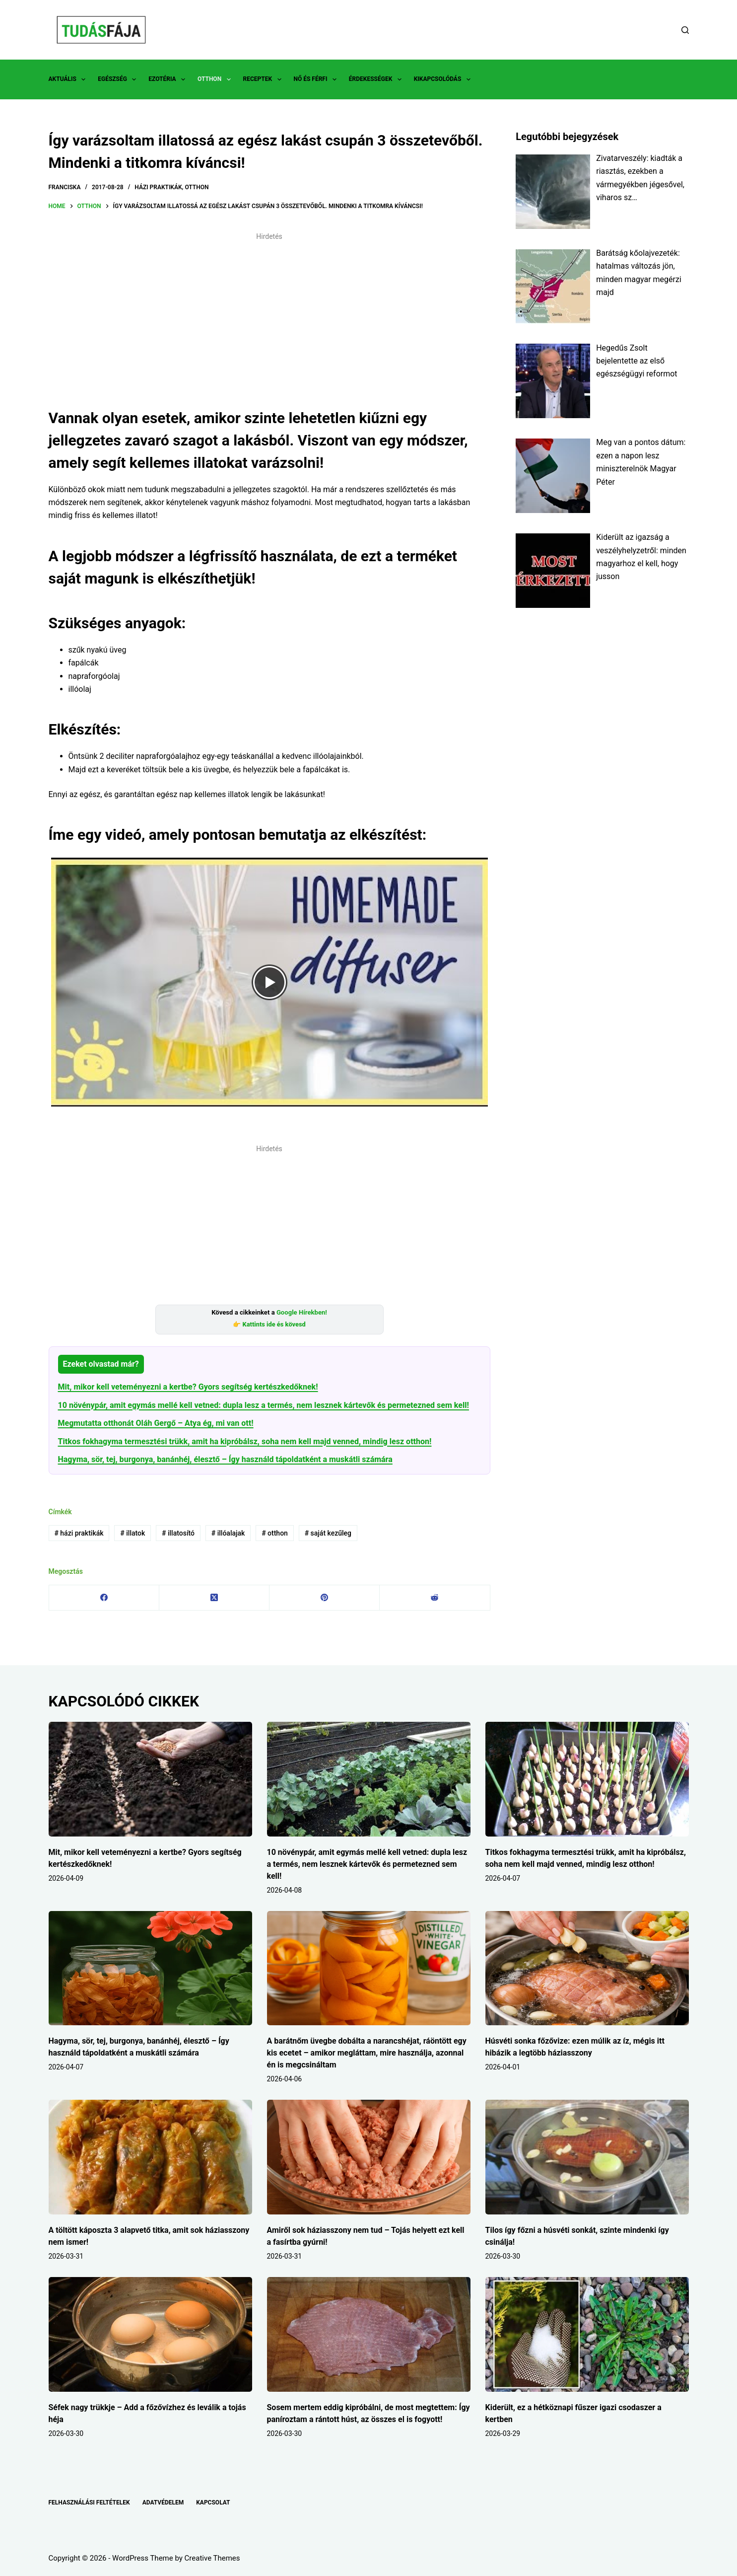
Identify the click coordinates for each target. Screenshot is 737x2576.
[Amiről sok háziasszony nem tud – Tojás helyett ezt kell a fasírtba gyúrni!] (368, 2157)
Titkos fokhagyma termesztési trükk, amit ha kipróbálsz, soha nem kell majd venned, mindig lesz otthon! (245, 1441)
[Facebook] (104, 1598)
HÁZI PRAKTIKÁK (158, 187)
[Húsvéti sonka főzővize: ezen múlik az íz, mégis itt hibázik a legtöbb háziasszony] (587, 1968)
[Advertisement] (269, 314)
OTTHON (216, 79)
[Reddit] (435, 1598)
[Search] (685, 30)
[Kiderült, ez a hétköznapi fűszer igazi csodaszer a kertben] (587, 2334)
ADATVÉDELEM (163, 2502)
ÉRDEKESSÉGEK (377, 79)
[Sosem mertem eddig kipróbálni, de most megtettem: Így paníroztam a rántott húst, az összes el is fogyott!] (368, 2334)
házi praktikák (78, 1533)
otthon (275, 1533)
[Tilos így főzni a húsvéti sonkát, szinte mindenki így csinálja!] (587, 2157)
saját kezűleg (328, 1533)
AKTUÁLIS (69, 79)
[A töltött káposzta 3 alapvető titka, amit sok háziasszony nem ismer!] (150, 2157)
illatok (132, 1533)
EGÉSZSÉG (119, 79)
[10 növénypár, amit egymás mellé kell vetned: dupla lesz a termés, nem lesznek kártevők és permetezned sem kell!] (368, 1779)
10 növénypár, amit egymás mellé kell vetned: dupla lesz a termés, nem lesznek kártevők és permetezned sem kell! (263, 1405)
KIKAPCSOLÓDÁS (444, 79)
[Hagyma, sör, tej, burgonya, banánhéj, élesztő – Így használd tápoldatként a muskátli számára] (150, 1968)
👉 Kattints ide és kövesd (269, 1324)
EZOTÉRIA (168, 79)
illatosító (178, 1533)
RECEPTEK (264, 79)
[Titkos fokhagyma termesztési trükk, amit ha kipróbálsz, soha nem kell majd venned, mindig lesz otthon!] (587, 1779)
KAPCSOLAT (213, 2502)
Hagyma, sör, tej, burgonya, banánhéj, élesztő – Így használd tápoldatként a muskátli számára (225, 1459)
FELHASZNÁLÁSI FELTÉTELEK (89, 2502)
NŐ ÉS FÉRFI (317, 79)
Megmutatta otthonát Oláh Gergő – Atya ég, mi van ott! (156, 1423)
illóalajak (228, 1533)
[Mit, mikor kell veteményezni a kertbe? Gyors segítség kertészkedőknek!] (150, 1779)
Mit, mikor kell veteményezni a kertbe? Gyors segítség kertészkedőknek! (188, 1387)
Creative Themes (212, 2558)
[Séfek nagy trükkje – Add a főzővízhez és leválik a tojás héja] (150, 2334)
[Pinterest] (324, 1598)
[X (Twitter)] (214, 1598)
